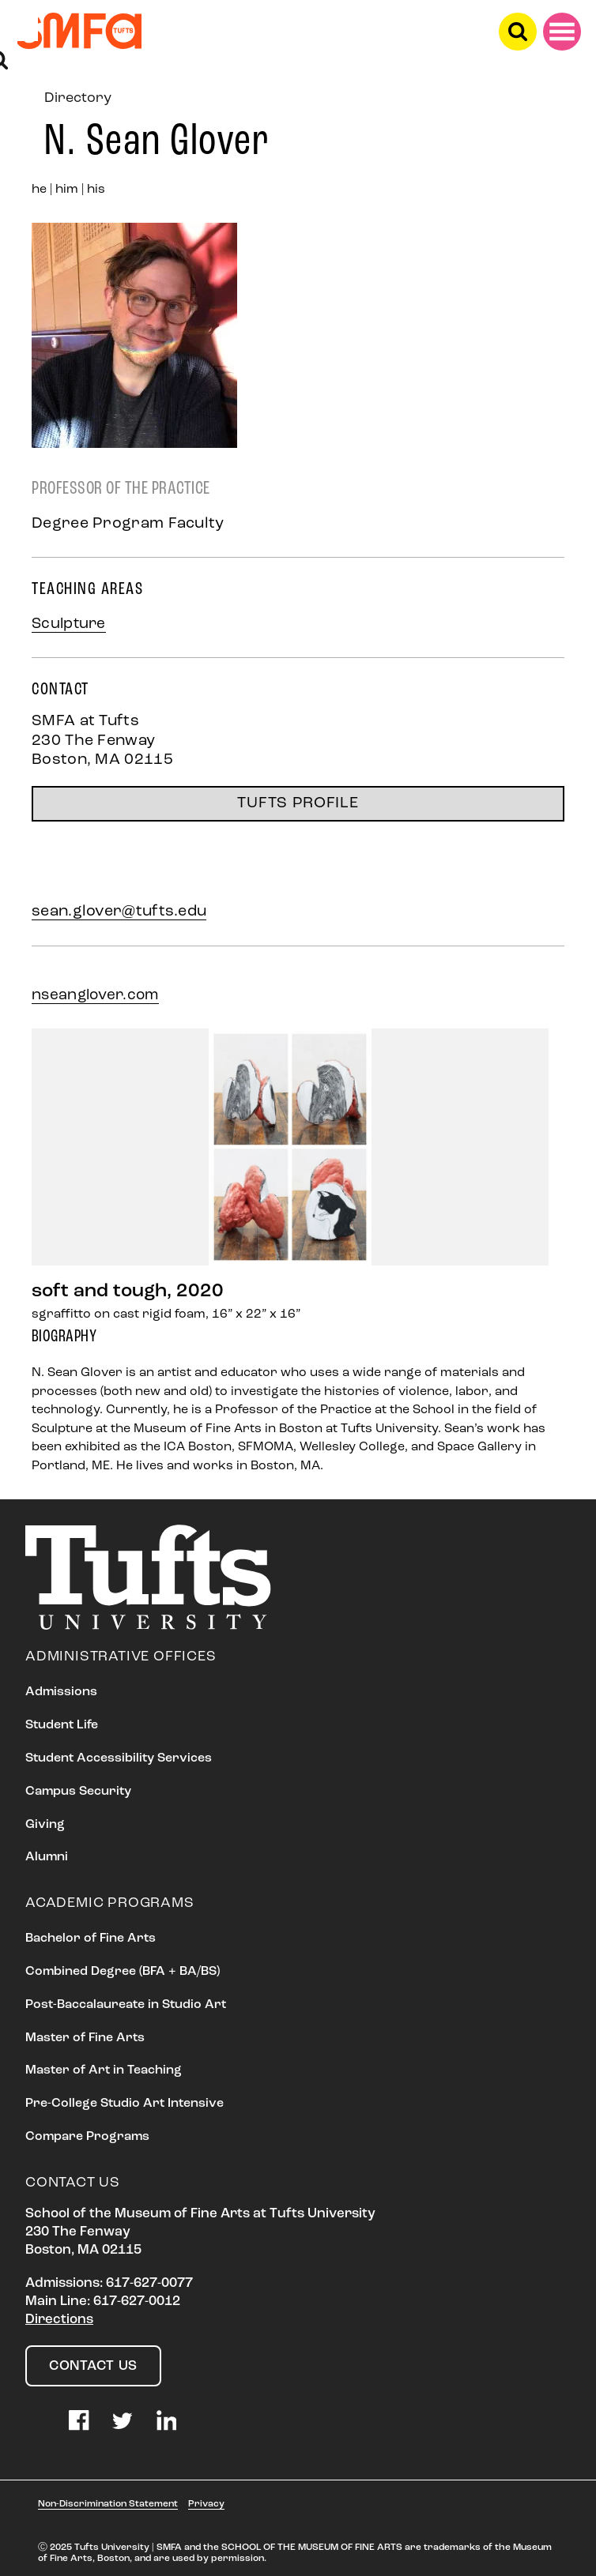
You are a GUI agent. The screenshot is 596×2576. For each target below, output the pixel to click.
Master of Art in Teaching (103, 2070)
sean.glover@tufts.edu (119, 911)
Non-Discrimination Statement (108, 2504)
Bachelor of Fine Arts (90, 1938)
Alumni (46, 1857)
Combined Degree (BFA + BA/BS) (122, 1971)
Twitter (122, 2420)
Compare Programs (87, 2136)
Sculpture (69, 624)
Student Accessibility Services (118, 1758)
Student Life (61, 1725)
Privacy (206, 2504)
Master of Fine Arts (85, 2038)
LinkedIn (167, 2420)
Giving (45, 1824)
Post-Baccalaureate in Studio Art (125, 2005)
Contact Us (93, 2366)
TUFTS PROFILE (297, 803)
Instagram (35, 2420)
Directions (59, 2319)
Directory (77, 98)
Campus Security (78, 1791)
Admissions (61, 1692)
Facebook (79, 2420)
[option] (298, 1177)
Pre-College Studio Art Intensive (124, 2103)
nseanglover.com (95, 995)
